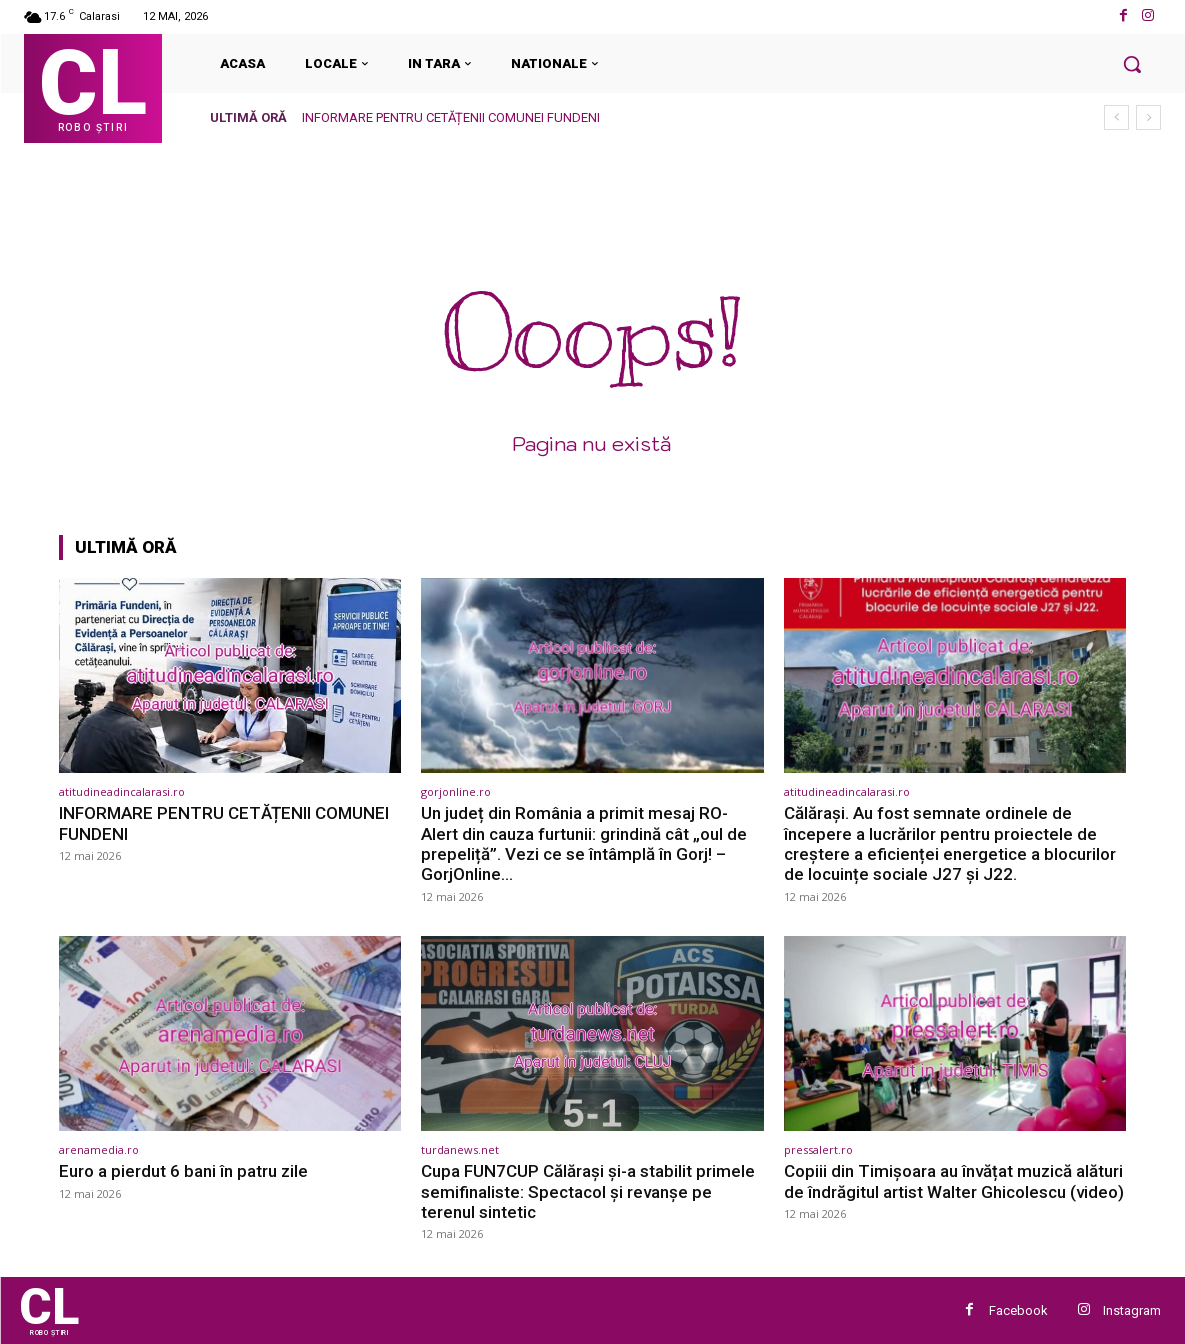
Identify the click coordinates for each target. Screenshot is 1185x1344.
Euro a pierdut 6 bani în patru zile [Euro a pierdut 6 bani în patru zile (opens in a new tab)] (183, 1171)
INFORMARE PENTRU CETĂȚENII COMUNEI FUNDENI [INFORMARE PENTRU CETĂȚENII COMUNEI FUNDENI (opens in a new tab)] (451, 117)
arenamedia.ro (99, 1149)
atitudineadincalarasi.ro (122, 791)
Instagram (1132, 1310)
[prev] (1116, 117)
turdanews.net (460, 1149)
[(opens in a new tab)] (230, 675)
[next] (1148, 117)
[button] (1132, 64)
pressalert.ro (818, 1149)
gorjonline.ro (456, 791)
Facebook (1018, 1310)
